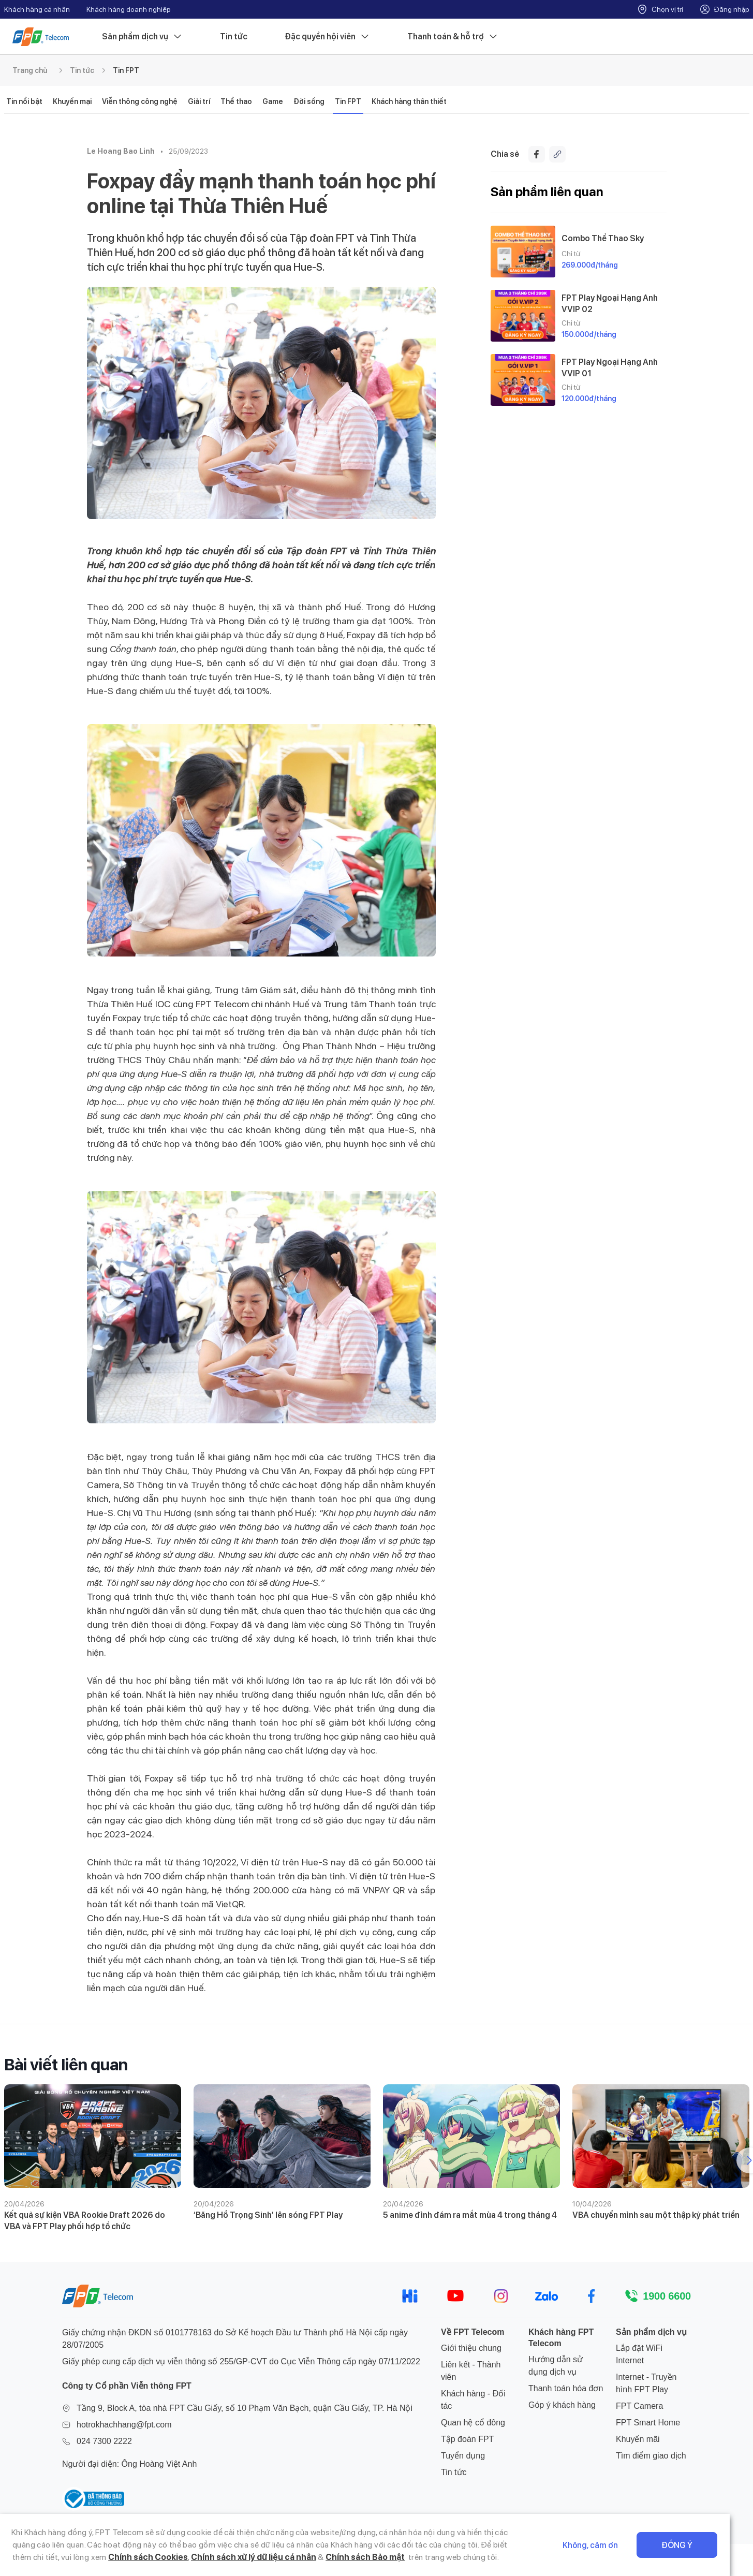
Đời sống (308, 101)
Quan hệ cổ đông (473, 2422)
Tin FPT (126, 70)
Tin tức (233, 36)
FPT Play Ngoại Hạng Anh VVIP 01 (610, 367)
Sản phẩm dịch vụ (142, 37)
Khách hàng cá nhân (37, 9)
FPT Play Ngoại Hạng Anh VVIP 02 (610, 303)
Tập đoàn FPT (467, 2439)
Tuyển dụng (463, 2455)
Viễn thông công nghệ (140, 101)
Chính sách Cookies (87, 2557)
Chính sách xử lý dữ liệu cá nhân (192, 2557)
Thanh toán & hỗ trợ (452, 37)
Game (272, 101)
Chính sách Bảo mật (304, 2557)
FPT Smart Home (648, 2422)
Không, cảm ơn (613, 2545)
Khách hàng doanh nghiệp (128, 9)
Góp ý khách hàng (562, 2405)
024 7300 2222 (104, 2441)
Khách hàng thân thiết (409, 101)
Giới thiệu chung (471, 2348)
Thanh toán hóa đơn (565, 2388)
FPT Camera (639, 2406)
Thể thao (236, 101)
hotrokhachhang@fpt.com (124, 2424)
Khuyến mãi (638, 2439)
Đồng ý (700, 2545)
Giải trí (199, 101)
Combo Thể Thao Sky (603, 238)
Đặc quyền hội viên (327, 37)
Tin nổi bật (24, 101)
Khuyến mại (72, 101)
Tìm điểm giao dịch (651, 2455)
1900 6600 (667, 2296)
